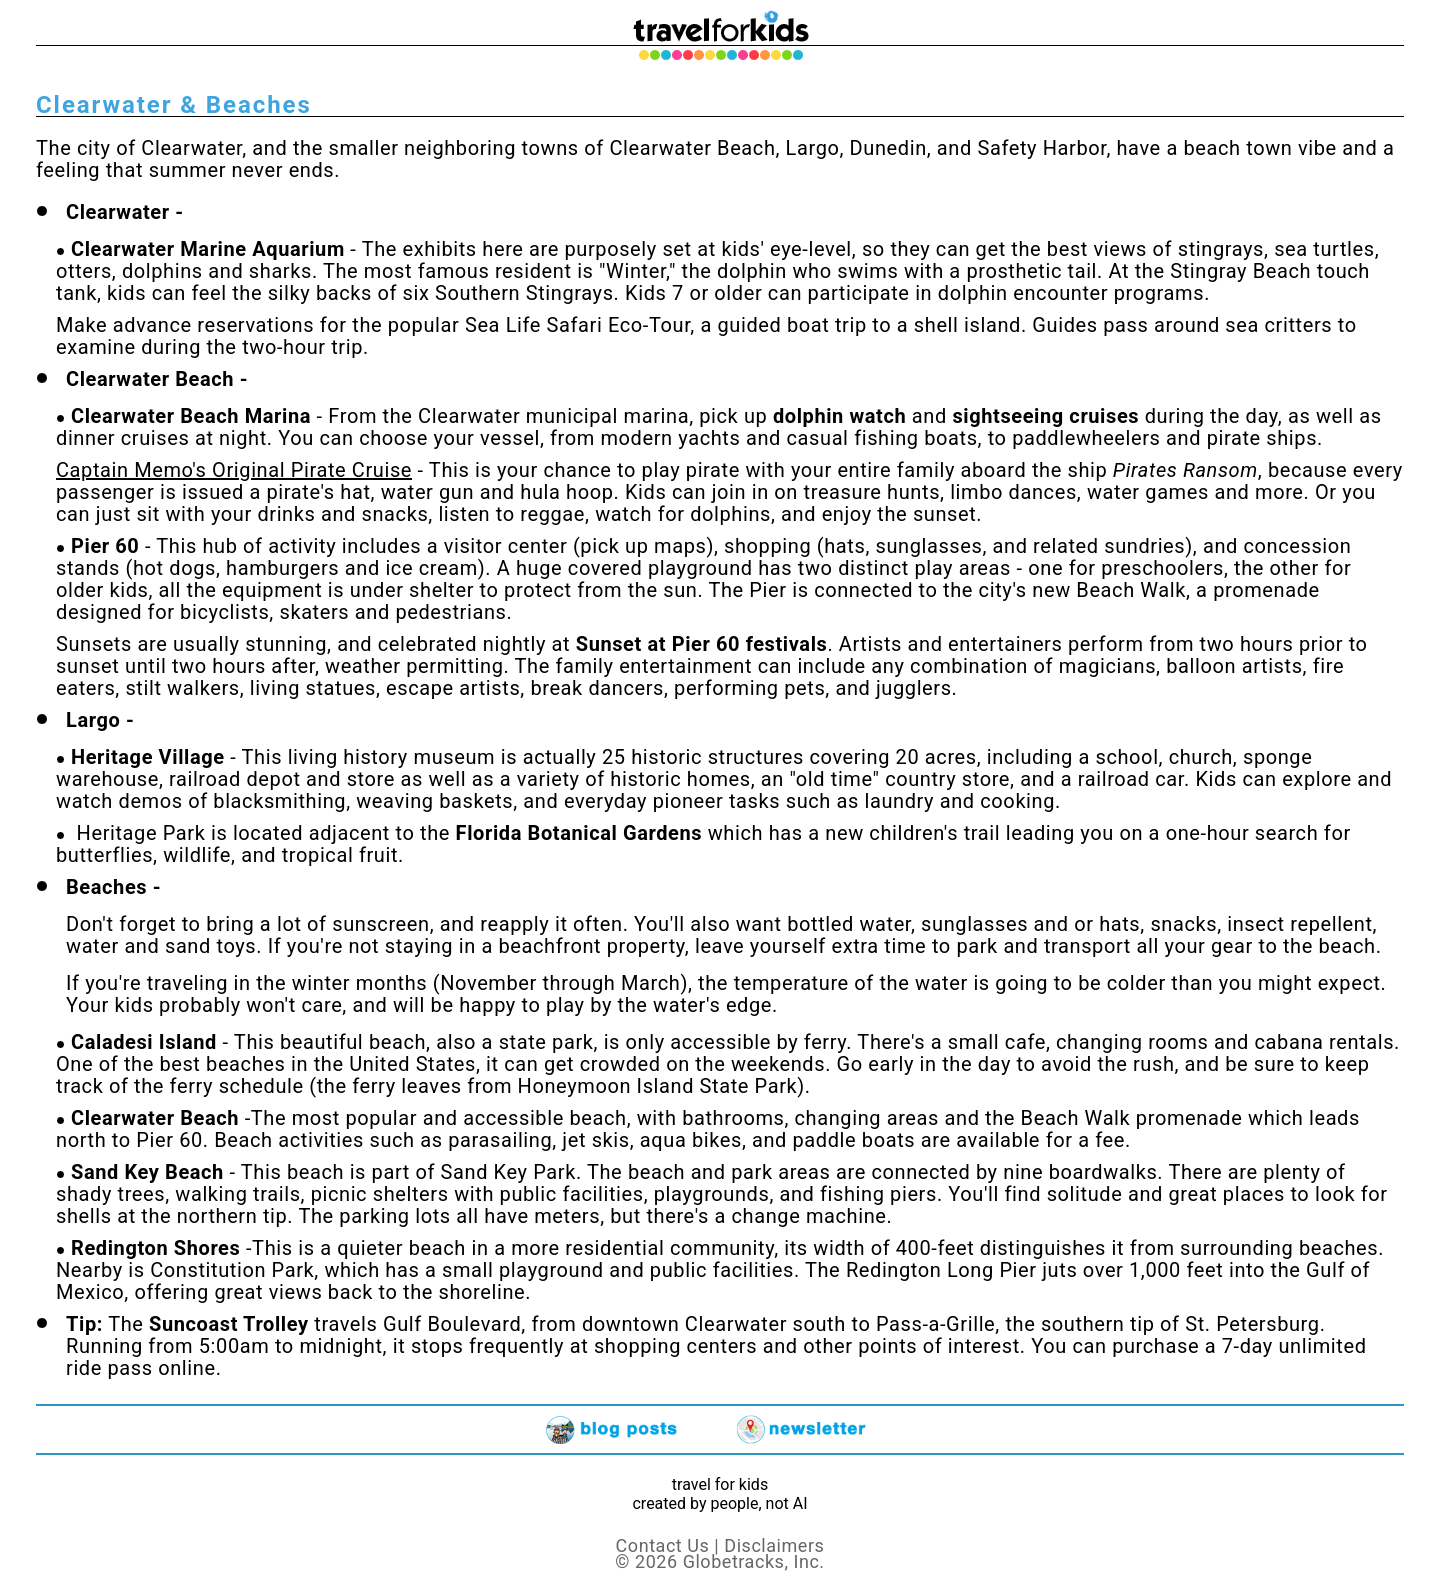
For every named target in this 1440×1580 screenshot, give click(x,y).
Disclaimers (774, 1545)
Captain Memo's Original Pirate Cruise (234, 470)
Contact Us (663, 1545)
